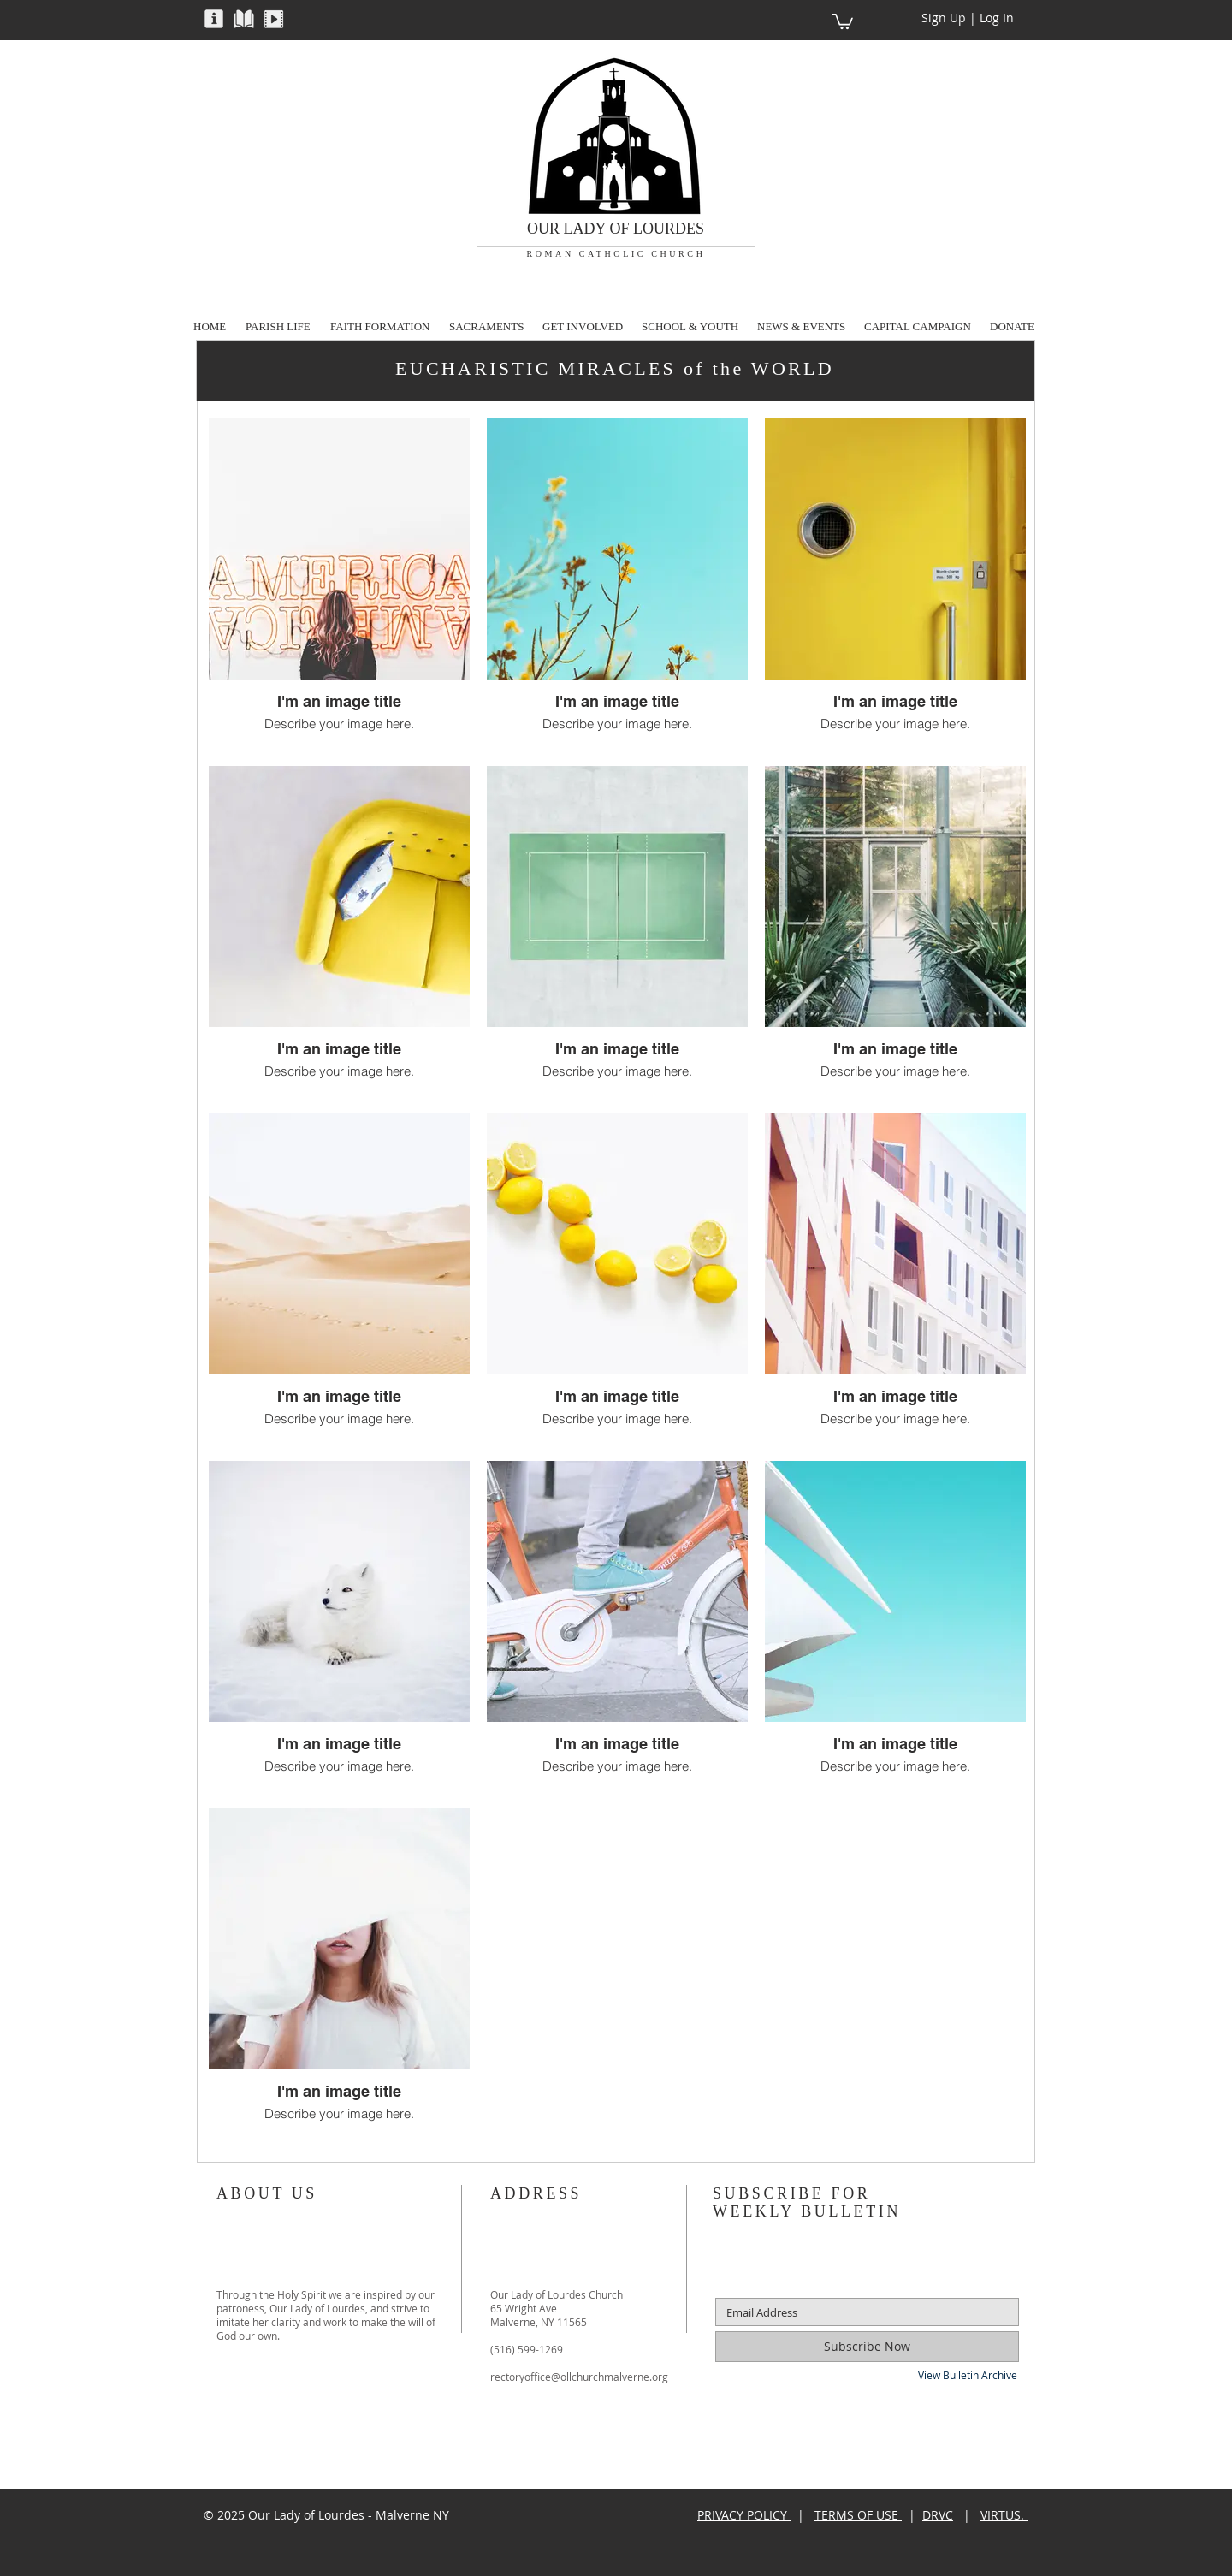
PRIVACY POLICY (744, 2515)
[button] (214, 18)
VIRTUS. (1004, 2515)
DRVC (937, 2515)
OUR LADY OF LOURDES (615, 228)
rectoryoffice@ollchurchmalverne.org (579, 2376)
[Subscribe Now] (867, 2346)
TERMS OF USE (858, 2515)
